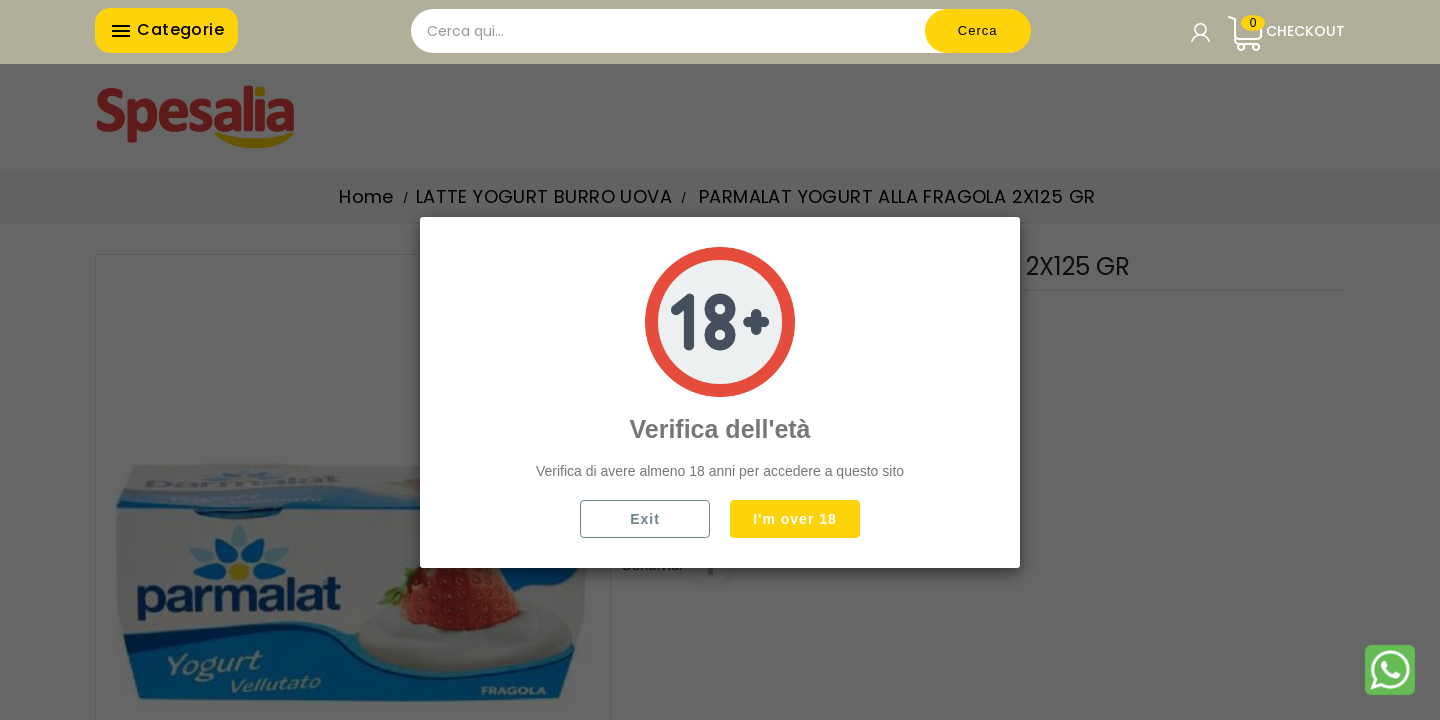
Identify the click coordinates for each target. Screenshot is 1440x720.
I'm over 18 (795, 519)
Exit (645, 519)
